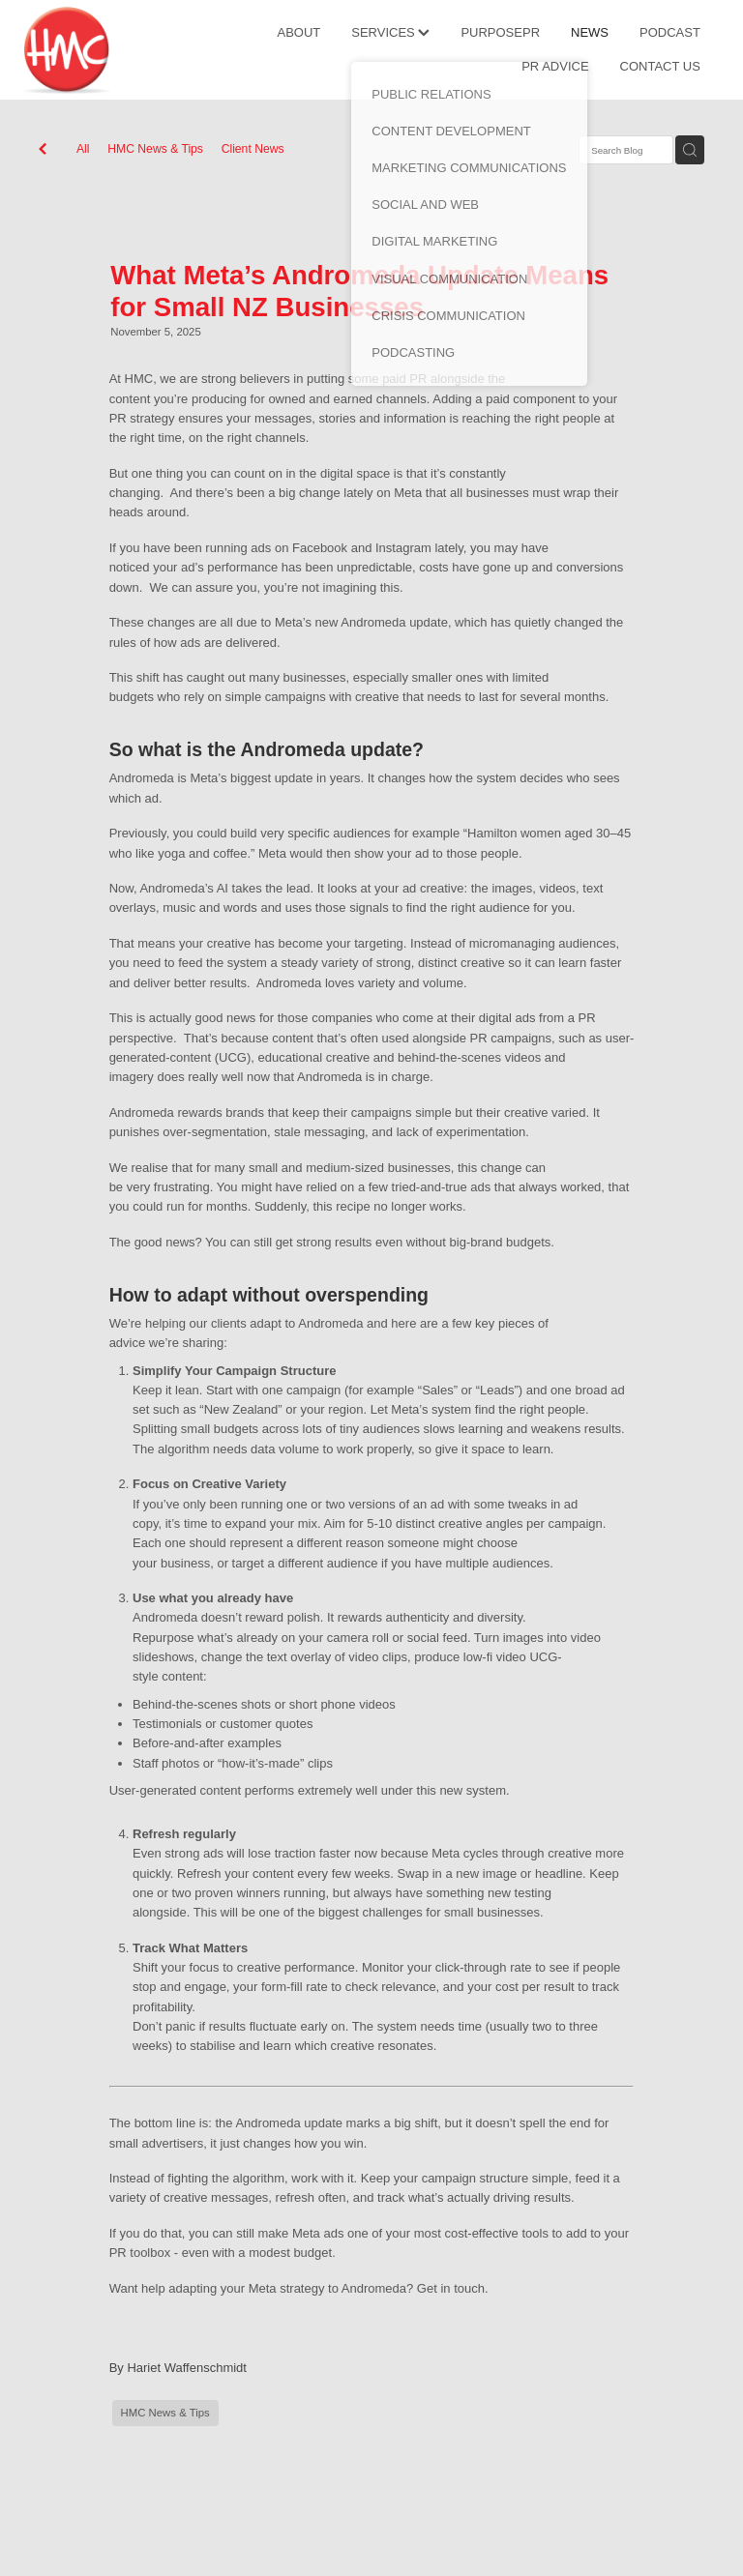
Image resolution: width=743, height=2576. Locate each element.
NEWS (590, 32)
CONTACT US (660, 66)
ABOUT (298, 32)
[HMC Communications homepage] (93, 50)
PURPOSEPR (500, 32)
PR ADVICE (554, 66)
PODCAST (669, 32)
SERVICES (390, 32)
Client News (253, 149)
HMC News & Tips (155, 149)
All (83, 149)
